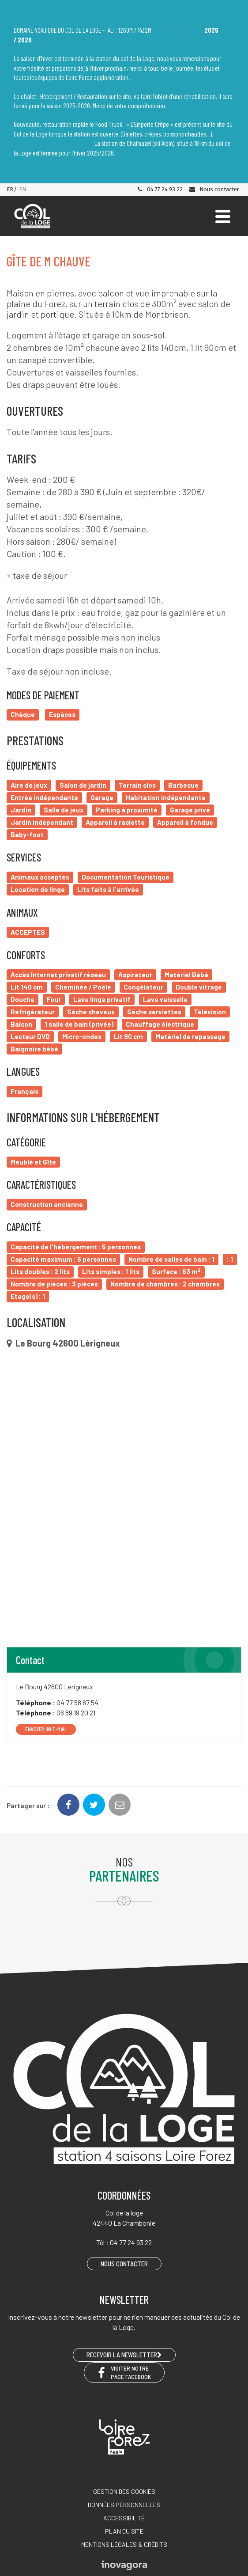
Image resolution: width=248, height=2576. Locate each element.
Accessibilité (124, 2518)
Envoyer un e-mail (46, 1729)
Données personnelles (124, 2504)
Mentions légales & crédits (124, 2544)
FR (10, 189)
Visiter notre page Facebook (124, 2372)
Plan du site (124, 2531)
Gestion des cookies (124, 2491)
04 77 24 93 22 (159, 189)
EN (22, 189)
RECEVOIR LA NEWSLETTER (124, 2355)
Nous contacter (213, 189)
